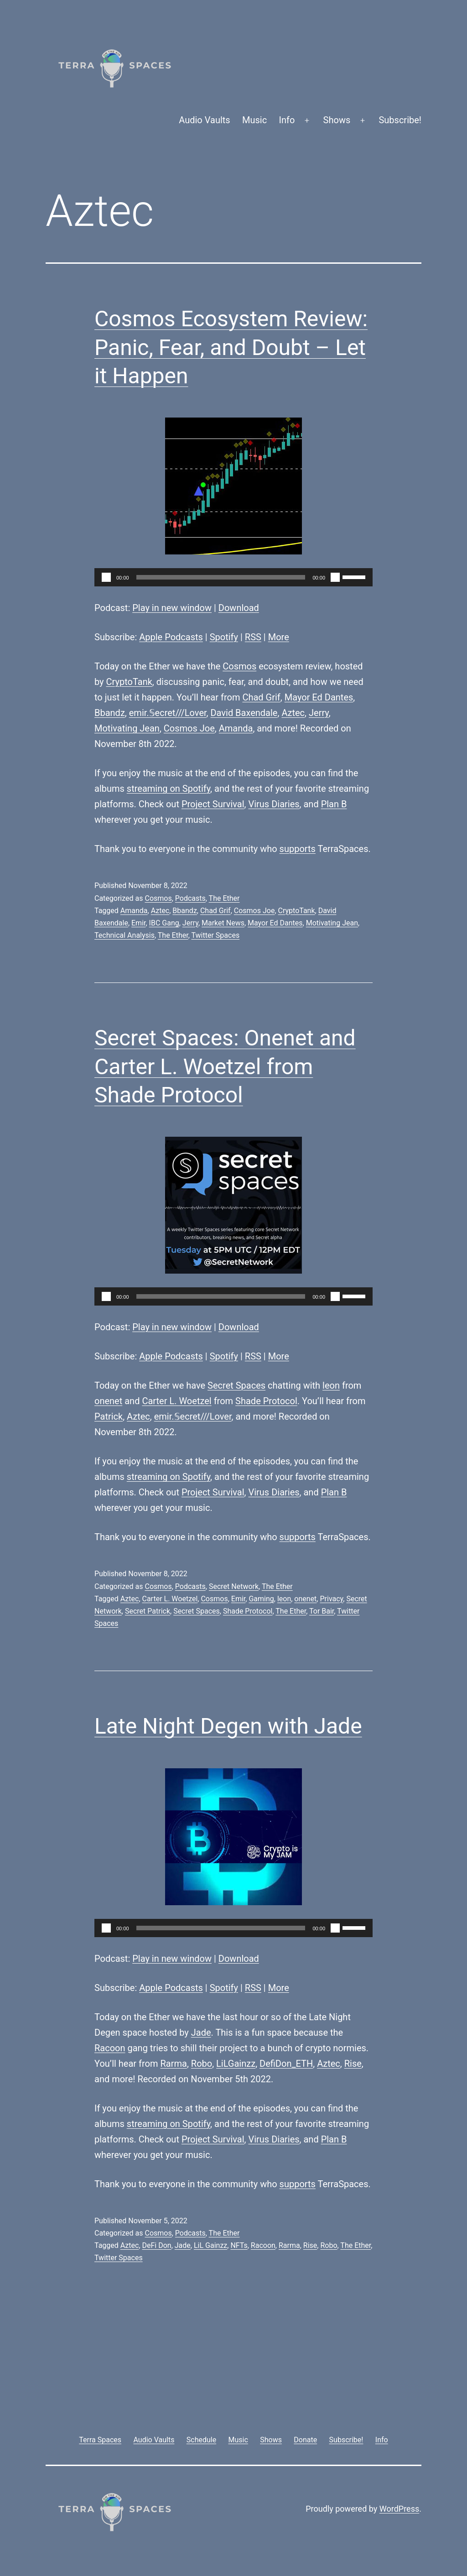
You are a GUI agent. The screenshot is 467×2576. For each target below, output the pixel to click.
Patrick (108, 1416)
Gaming (261, 1598)
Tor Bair (321, 1611)
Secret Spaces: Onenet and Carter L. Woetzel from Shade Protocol (225, 1066)
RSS (253, 637)
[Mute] (335, 577)
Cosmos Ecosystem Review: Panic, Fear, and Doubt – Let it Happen (231, 347)
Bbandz (109, 712)
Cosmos (239, 666)
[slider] (221, 577)
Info (287, 120)
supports (298, 848)
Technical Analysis (124, 935)
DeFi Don (156, 2245)
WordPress (399, 2508)
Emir (138, 923)
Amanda (236, 728)
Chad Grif (261, 697)
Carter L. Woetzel (176, 1400)
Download (238, 607)
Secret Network (234, 1586)
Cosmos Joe (189, 728)
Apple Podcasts (171, 637)
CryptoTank (129, 681)
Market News (223, 923)
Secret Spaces (236, 1385)
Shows (337, 120)
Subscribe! (400, 120)
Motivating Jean (127, 728)
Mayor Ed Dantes (319, 697)
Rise (353, 2063)
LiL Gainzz (210, 2245)
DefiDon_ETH (286, 2063)
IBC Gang (164, 923)
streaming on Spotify (168, 788)
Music (254, 120)
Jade (201, 2032)
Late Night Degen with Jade (228, 1726)
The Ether (224, 898)
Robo (201, 2063)
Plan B (334, 804)
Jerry (319, 712)
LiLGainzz (235, 2063)
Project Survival (213, 804)
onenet (108, 1400)
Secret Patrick (147, 1611)
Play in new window (172, 607)
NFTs (238, 2245)
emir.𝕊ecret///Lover (168, 712)
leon (331, 1385)
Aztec (293, 712)
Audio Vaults (204, 120)
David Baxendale (243, 712)
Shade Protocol (266, 1400)
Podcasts (190, 898)
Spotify (224, 637)
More (278, 637)
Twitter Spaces (215, 935)
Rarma (174, 2063)
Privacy (331, 1598)
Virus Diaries (273, 804)
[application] (233, 577)
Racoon (109, 2048)
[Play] (106, 577)
